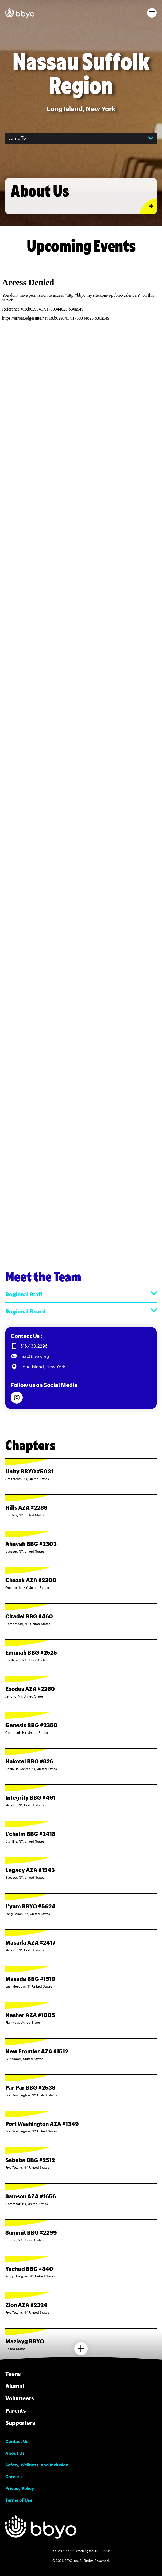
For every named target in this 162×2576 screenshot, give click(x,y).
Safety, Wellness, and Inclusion (36, 2465)
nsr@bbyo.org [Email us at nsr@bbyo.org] (34, 1356)
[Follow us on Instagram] (17, 1398)
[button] (152, 13)
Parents (15, 2410)
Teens (13, 2374)
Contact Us (16, 2441)
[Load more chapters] (81, 2348)
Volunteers (19, 2398)
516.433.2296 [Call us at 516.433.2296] (34, 1345)
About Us (15, 2453)
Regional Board (81, 1311)
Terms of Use (18, 2500)
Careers (13, 2476)
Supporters (20, 2423)
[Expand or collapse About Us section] (148, 206)
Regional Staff (81, 1294)
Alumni (14, 2386)
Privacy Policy (19, 2488)
